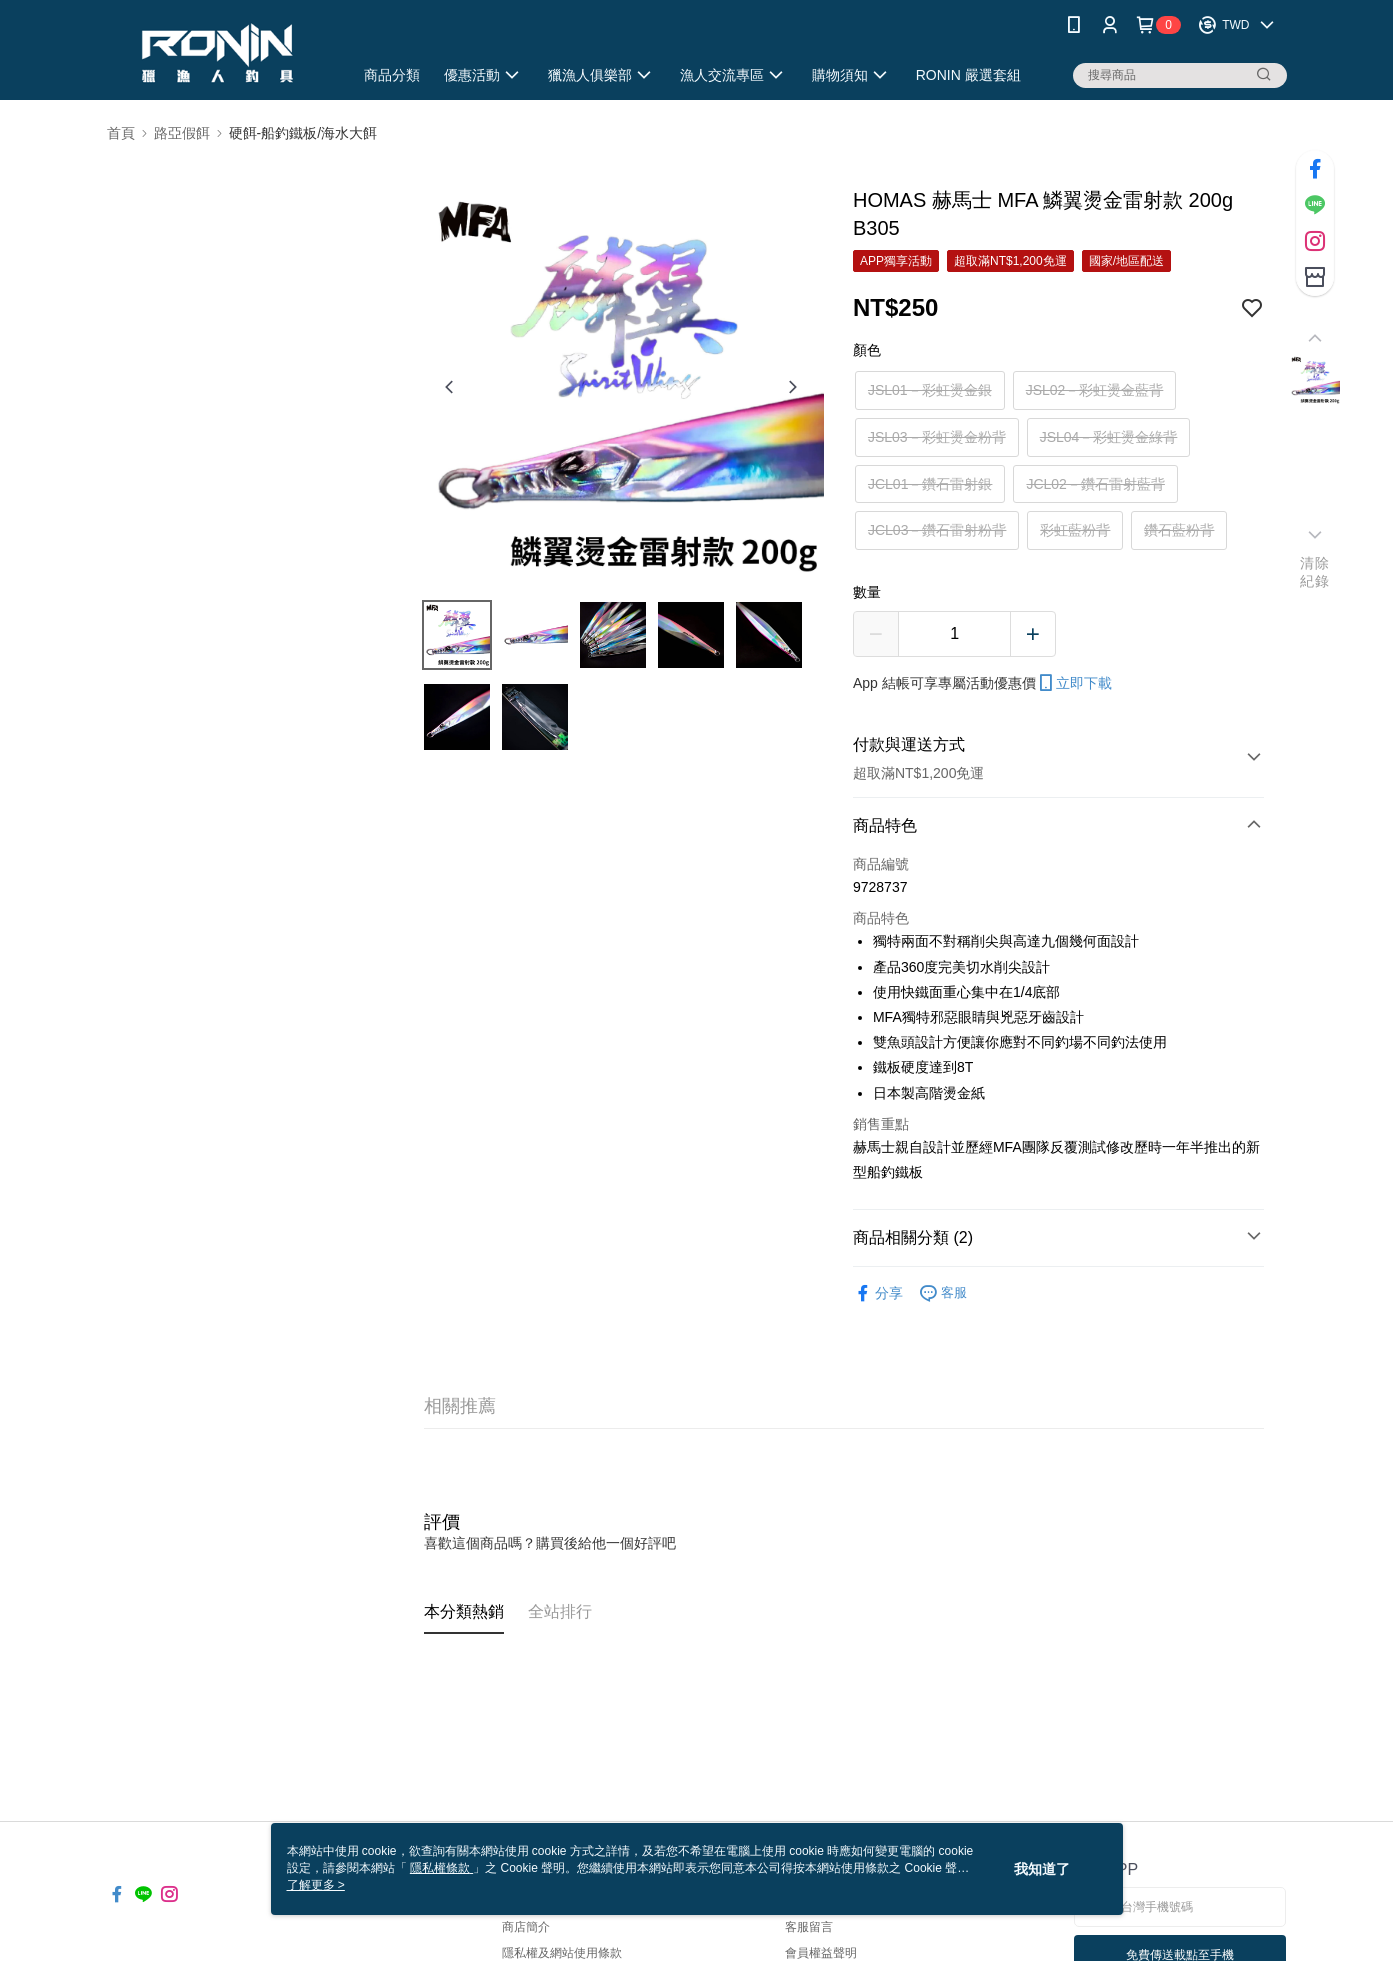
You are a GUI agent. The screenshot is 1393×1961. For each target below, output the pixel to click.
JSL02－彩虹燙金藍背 (1095, 390)
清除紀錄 (1314, 572)
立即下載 (1074, 683)
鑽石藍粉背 (1179, 530)
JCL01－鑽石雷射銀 (930, 484)
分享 (878, 1293)
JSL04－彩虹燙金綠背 (1109, 437)
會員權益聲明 (821, 1953)
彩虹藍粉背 (1075, 530)
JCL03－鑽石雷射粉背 (937, 530)
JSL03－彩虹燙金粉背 (937, 437)
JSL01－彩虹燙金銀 (930, 390)
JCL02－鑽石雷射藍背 (1095, 484)
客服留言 (809, 1927)
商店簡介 (526, 1927)
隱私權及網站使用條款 (562, 1953)
